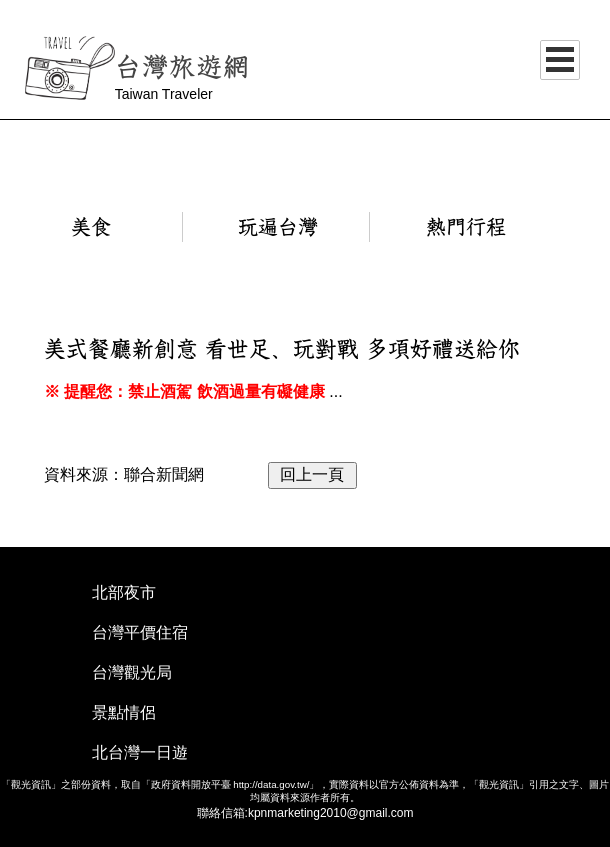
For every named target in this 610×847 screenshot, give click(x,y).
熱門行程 (466, 227)
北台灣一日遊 (140, 752)
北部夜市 (124, 592)
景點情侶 (124, 712)
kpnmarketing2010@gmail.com (331, 813)
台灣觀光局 (132, 672)
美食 (91, 227)
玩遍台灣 (278, 227)
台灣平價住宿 (140, 632)
